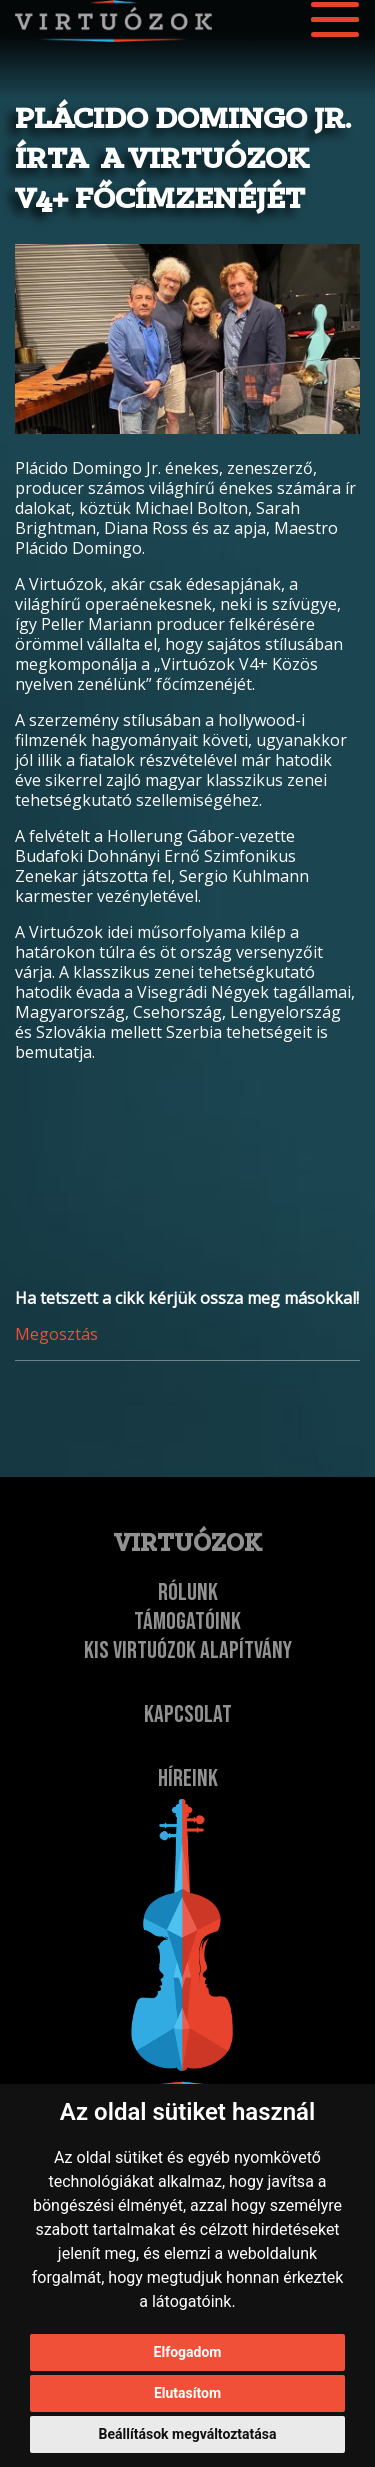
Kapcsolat (188, 1714)
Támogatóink (187, 1621)
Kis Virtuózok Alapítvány (188, 1650)
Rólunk (188, 1592)
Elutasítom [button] (187, 2393)
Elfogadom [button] (188, 2352)
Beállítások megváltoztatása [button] (188, 2434)
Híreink (188, 1778)
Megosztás (56, 1334)
